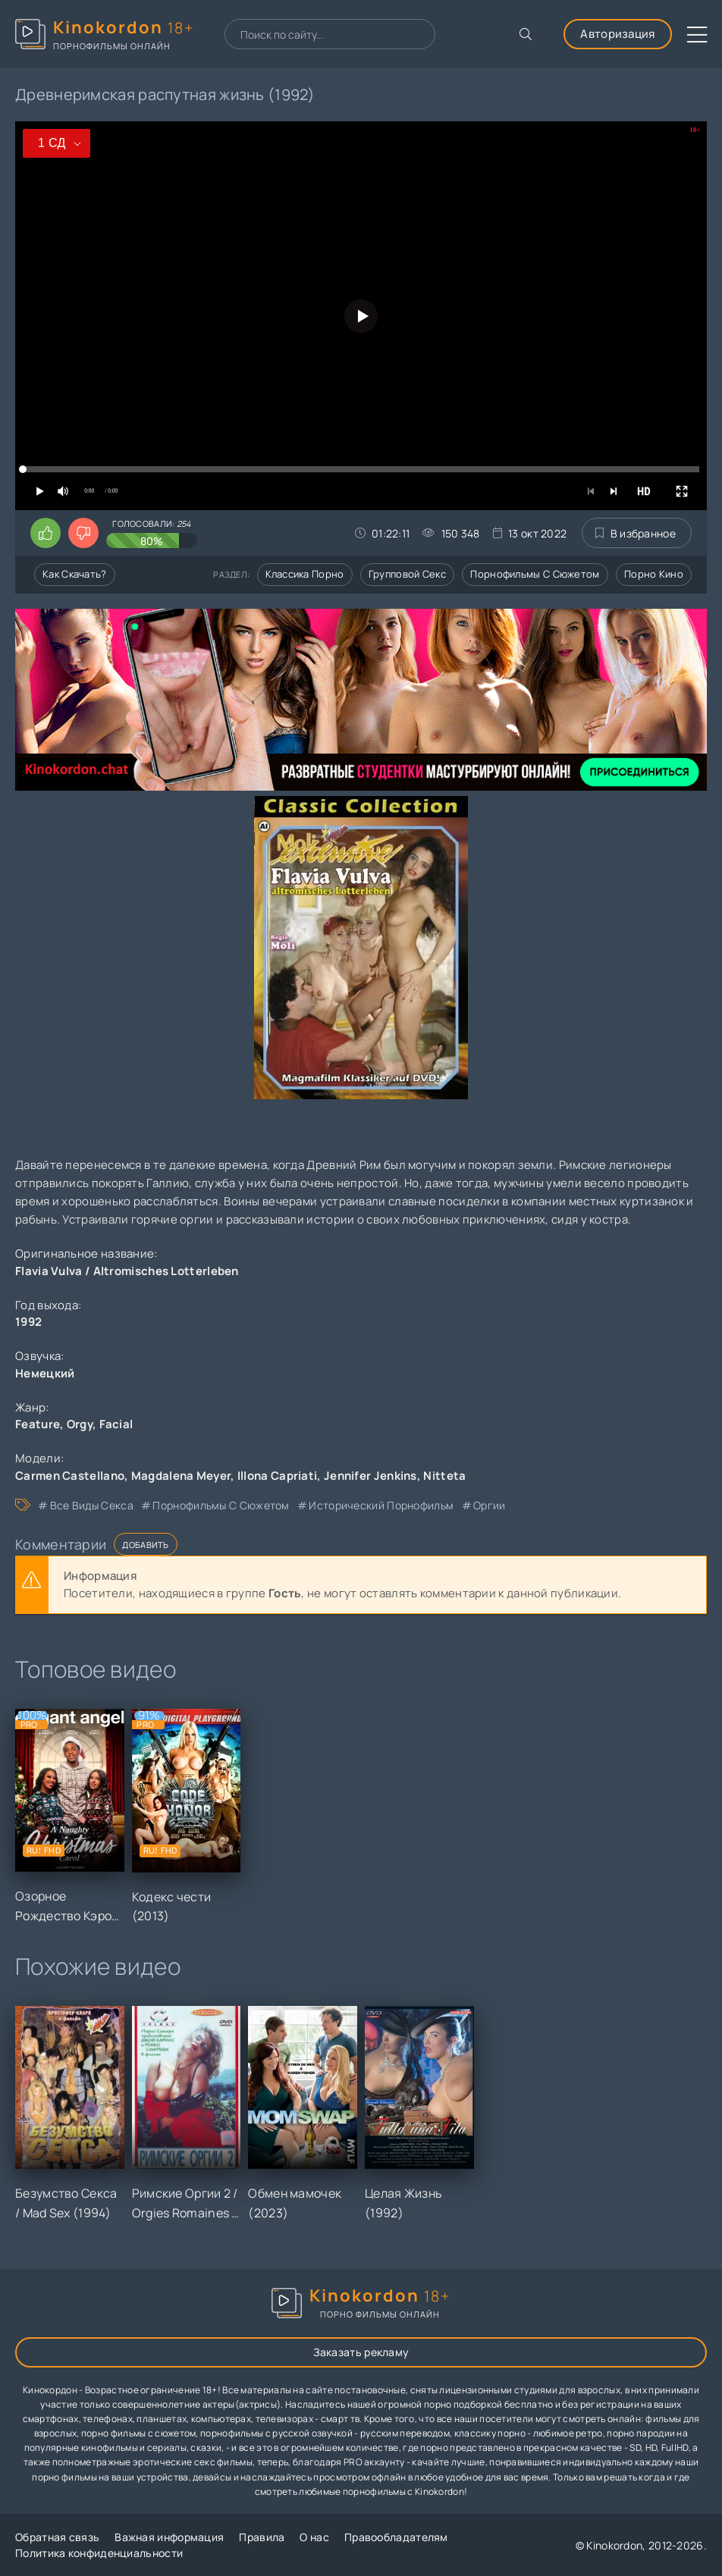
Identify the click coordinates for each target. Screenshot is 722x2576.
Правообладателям (396, 2537)
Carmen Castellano (69, 1476)
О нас (314, 2537)
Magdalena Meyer (181, 1476)
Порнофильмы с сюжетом (534, 574)
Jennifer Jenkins (370, 1476)
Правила (261, 2537)
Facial (116, 1424)
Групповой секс (407, 574)
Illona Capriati (277, 1476)
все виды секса (91, 1505)
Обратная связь (57, 2537)
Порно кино (653, 574)
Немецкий (44, 1373)
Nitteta (444, 1476)
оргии (489, 1505)
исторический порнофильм (381, 1505)
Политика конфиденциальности (99, 2553)
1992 (28, 1322)
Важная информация (169, 2537)
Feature (37, 1424)
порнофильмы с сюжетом (220, 1505)
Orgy (80, 1424)
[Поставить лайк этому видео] (45, 533)
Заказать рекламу (361, 2352)
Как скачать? (74, 574)
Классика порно (304, 574)
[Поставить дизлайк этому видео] (83, 533)
